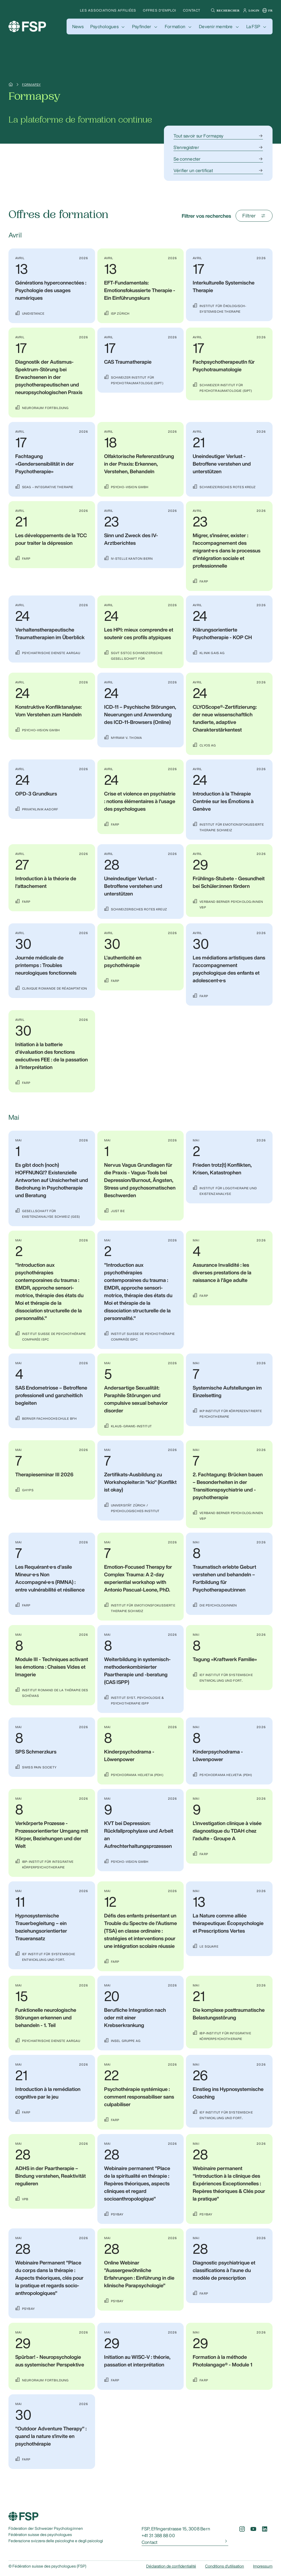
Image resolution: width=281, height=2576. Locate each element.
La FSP (253, 26)
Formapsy (31, 84)
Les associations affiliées (108, 10)
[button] (224, 10)
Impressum (263, 2566)
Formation (175, 26)
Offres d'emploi (159, 10)
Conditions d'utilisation (224, 2566)
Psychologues (104, 26)
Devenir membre (215, 26)
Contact (191, 10)
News (78, 26)
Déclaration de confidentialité (171, 2566)
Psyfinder (141, 26)
